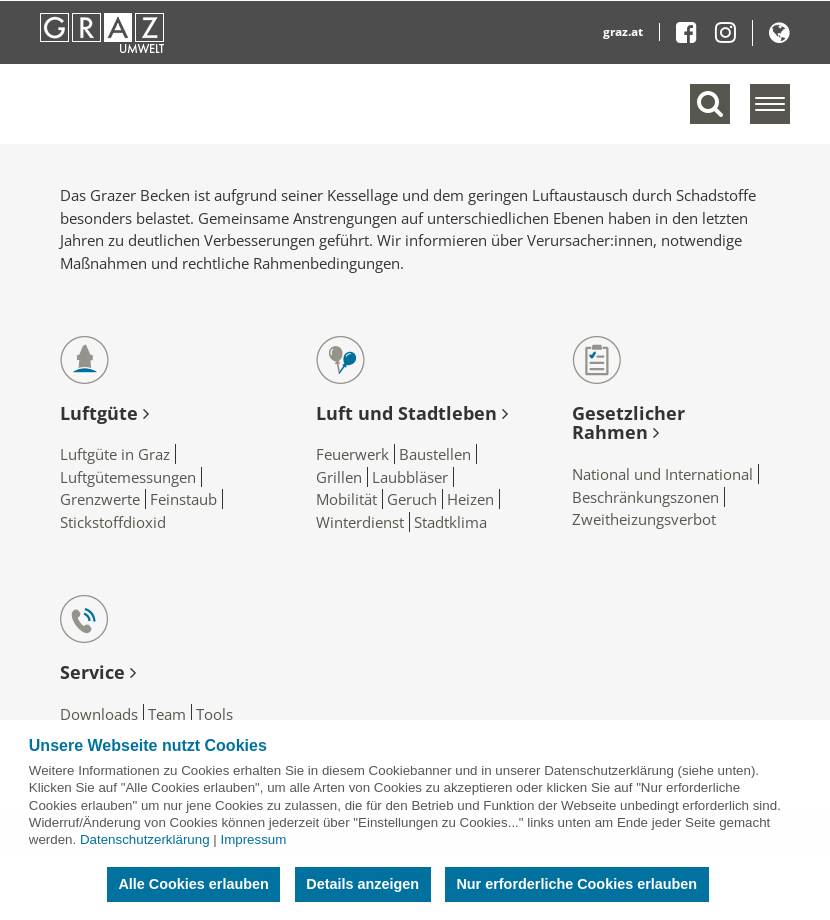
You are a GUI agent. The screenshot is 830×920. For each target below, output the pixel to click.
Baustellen (435, 454)
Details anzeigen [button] (362, 884)
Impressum (253, 839)
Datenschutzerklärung (145, 839)
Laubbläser (410, 477)
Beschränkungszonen (645, 497)
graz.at (623, 31)
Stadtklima (450, 522)
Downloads (99, 714)
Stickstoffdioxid (113, 522)
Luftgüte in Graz (115, 454)
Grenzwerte (100, 499)
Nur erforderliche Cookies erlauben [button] (576, 884)
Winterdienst (360, 522)
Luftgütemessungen (128, 477)
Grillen (339, 477)
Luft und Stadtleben (412, 413)
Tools (214, 714)
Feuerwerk (352, 454)
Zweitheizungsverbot (644, 519)
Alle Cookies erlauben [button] (193, 884)
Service (98, 672)
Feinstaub (183, 499)
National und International (662, 474)
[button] (779, 36)
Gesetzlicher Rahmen (628, 423)
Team (167, 714)
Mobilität (346, 499)
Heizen (470, 499)
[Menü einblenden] (770, 104)
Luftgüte (104, 413)
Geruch (412, 499)
